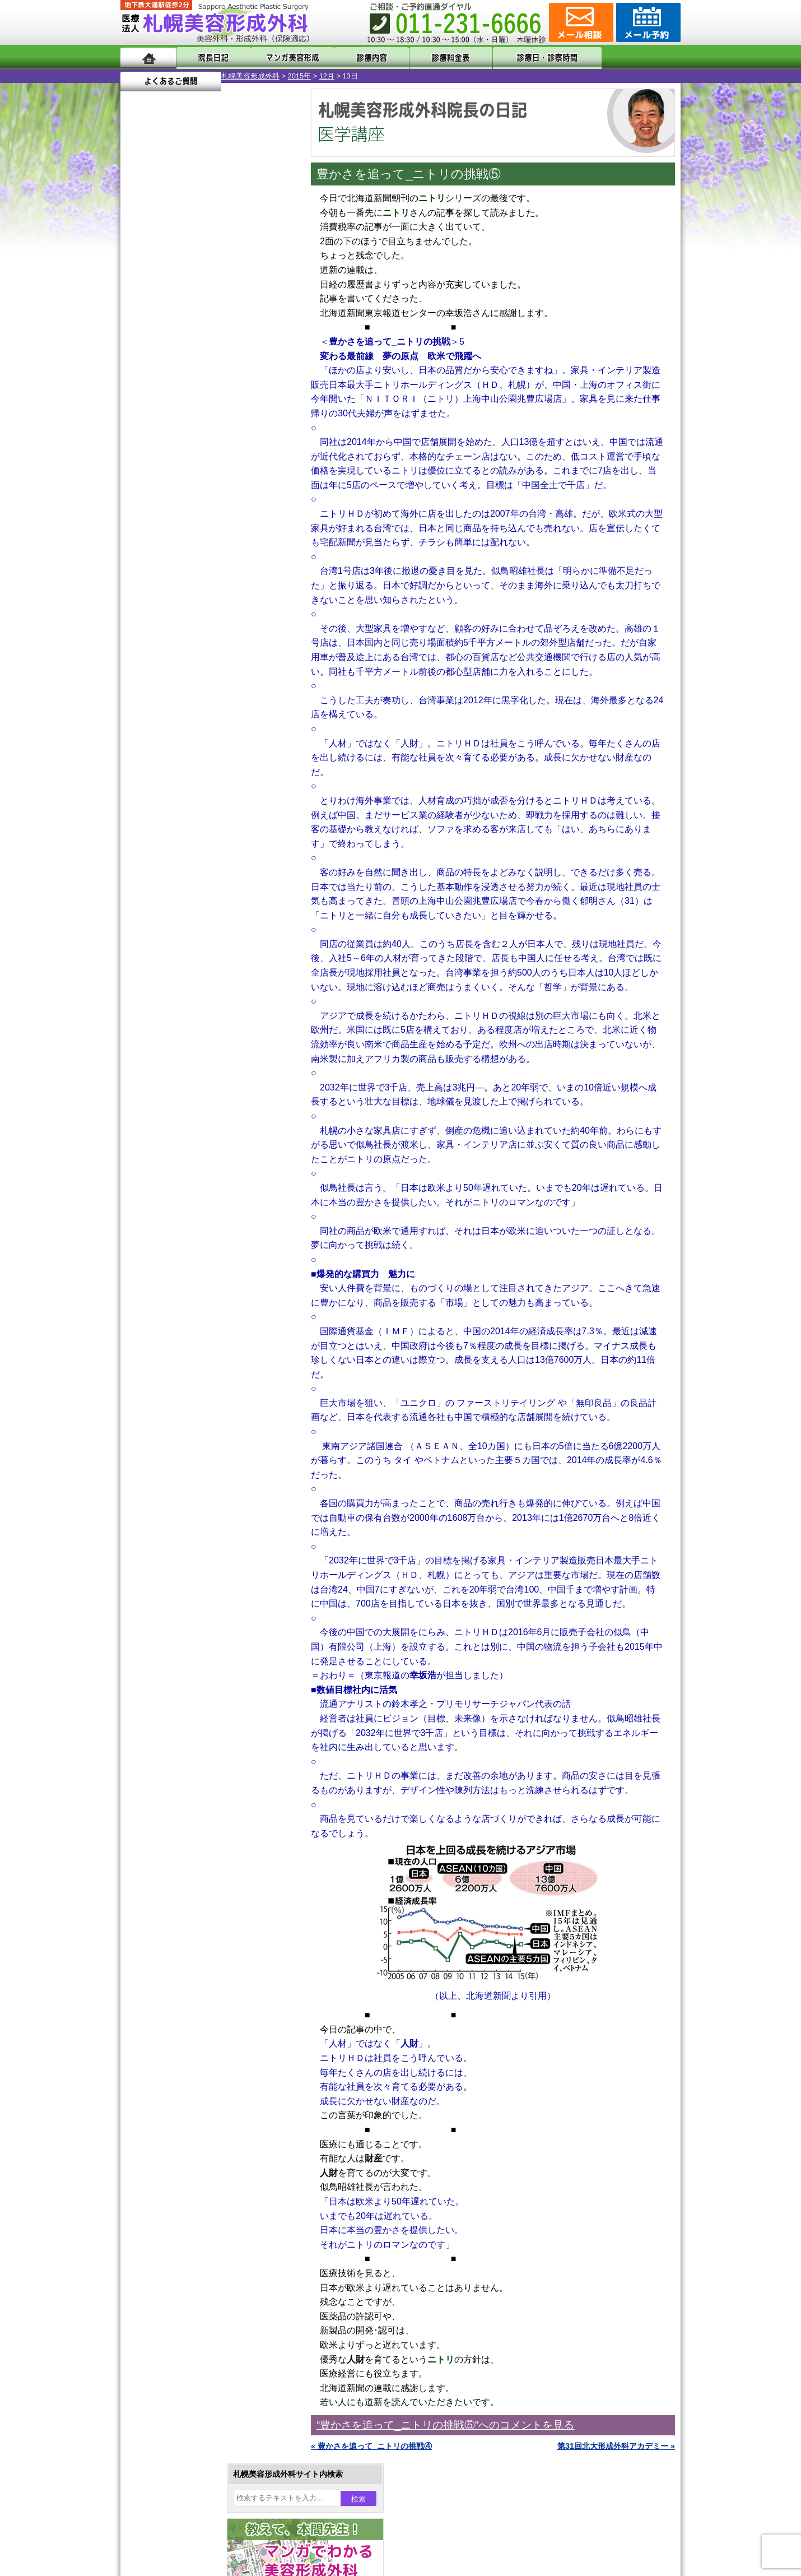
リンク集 (158, 1511)
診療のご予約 (647, 22)
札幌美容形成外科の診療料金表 (197, 1451)
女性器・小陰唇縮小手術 (201, 1026)
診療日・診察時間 (523, 57)
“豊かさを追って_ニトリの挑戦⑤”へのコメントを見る (445, 2425)
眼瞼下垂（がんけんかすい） (209, 986)
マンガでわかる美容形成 (283, 57)
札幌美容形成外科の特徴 (185, 1390)
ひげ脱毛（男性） (189, 1187)
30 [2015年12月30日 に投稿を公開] (203, 418)
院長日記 (209, 57)
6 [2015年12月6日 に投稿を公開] (139, 368)
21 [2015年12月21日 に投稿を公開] (161, 401)
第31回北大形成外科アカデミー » (616, 2446)
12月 (226, 76)
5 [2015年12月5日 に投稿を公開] (268, 351)
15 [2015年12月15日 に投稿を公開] (182, 384)
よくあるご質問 (630, 57)
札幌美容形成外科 (149, 76)
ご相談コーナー (579, 22)
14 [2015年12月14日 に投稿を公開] (161, 384)
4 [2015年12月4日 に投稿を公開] (247, 351)
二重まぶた (177, 1046)
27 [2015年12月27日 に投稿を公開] (139, 418)
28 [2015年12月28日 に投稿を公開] (161, 418)
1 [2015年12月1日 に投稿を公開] (182, 351)
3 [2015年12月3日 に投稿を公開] (225, 351)
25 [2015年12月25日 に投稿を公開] (247, 401)
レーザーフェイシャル (197, 1167)
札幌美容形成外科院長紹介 (189, 1491)
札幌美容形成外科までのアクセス (201, 1431)
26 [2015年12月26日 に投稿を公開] (268, 401)
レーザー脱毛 (181, 1147)
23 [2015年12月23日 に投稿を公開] (203, 401)
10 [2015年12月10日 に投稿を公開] (225, 368)
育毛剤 (169, 1208)
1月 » (171, 440)
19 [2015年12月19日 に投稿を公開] (268, 384)
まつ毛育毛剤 (181, 1228)
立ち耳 (169, 1127)
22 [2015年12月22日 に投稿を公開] (182, 401)
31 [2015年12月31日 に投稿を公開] (225, 418)
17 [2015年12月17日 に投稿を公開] (225, 384)
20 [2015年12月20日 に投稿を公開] (139, 401)
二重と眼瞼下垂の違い (181, 1066)
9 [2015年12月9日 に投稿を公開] (204, 368)
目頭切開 (173, 1288)
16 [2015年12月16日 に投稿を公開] (203, 384)
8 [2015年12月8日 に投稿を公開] (182, 368)
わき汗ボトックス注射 (197, 1107)
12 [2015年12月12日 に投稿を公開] (268, 368)
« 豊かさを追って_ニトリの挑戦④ (371, 2446)
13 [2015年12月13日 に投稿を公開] (139, 384)
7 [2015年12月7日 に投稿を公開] (161, 368)
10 (197, 524)
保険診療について (173, 1471)
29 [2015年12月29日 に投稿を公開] (182, 418)
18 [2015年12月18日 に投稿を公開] (247, 384)
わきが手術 (198, 1087)
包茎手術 (173, 1248)
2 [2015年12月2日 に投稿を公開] (204, 351)
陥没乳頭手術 (181, 1006)
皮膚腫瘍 (173, 1268)
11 (208, 524)
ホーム (148, 57)
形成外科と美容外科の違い (189, 1411)
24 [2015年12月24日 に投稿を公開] (225, 401)
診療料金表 (428, 57)
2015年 (198, 76)
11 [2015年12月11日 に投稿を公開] (247, 368)
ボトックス (177, 1309)
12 (219, 524)
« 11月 (140, 440)
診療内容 (355, 57)
